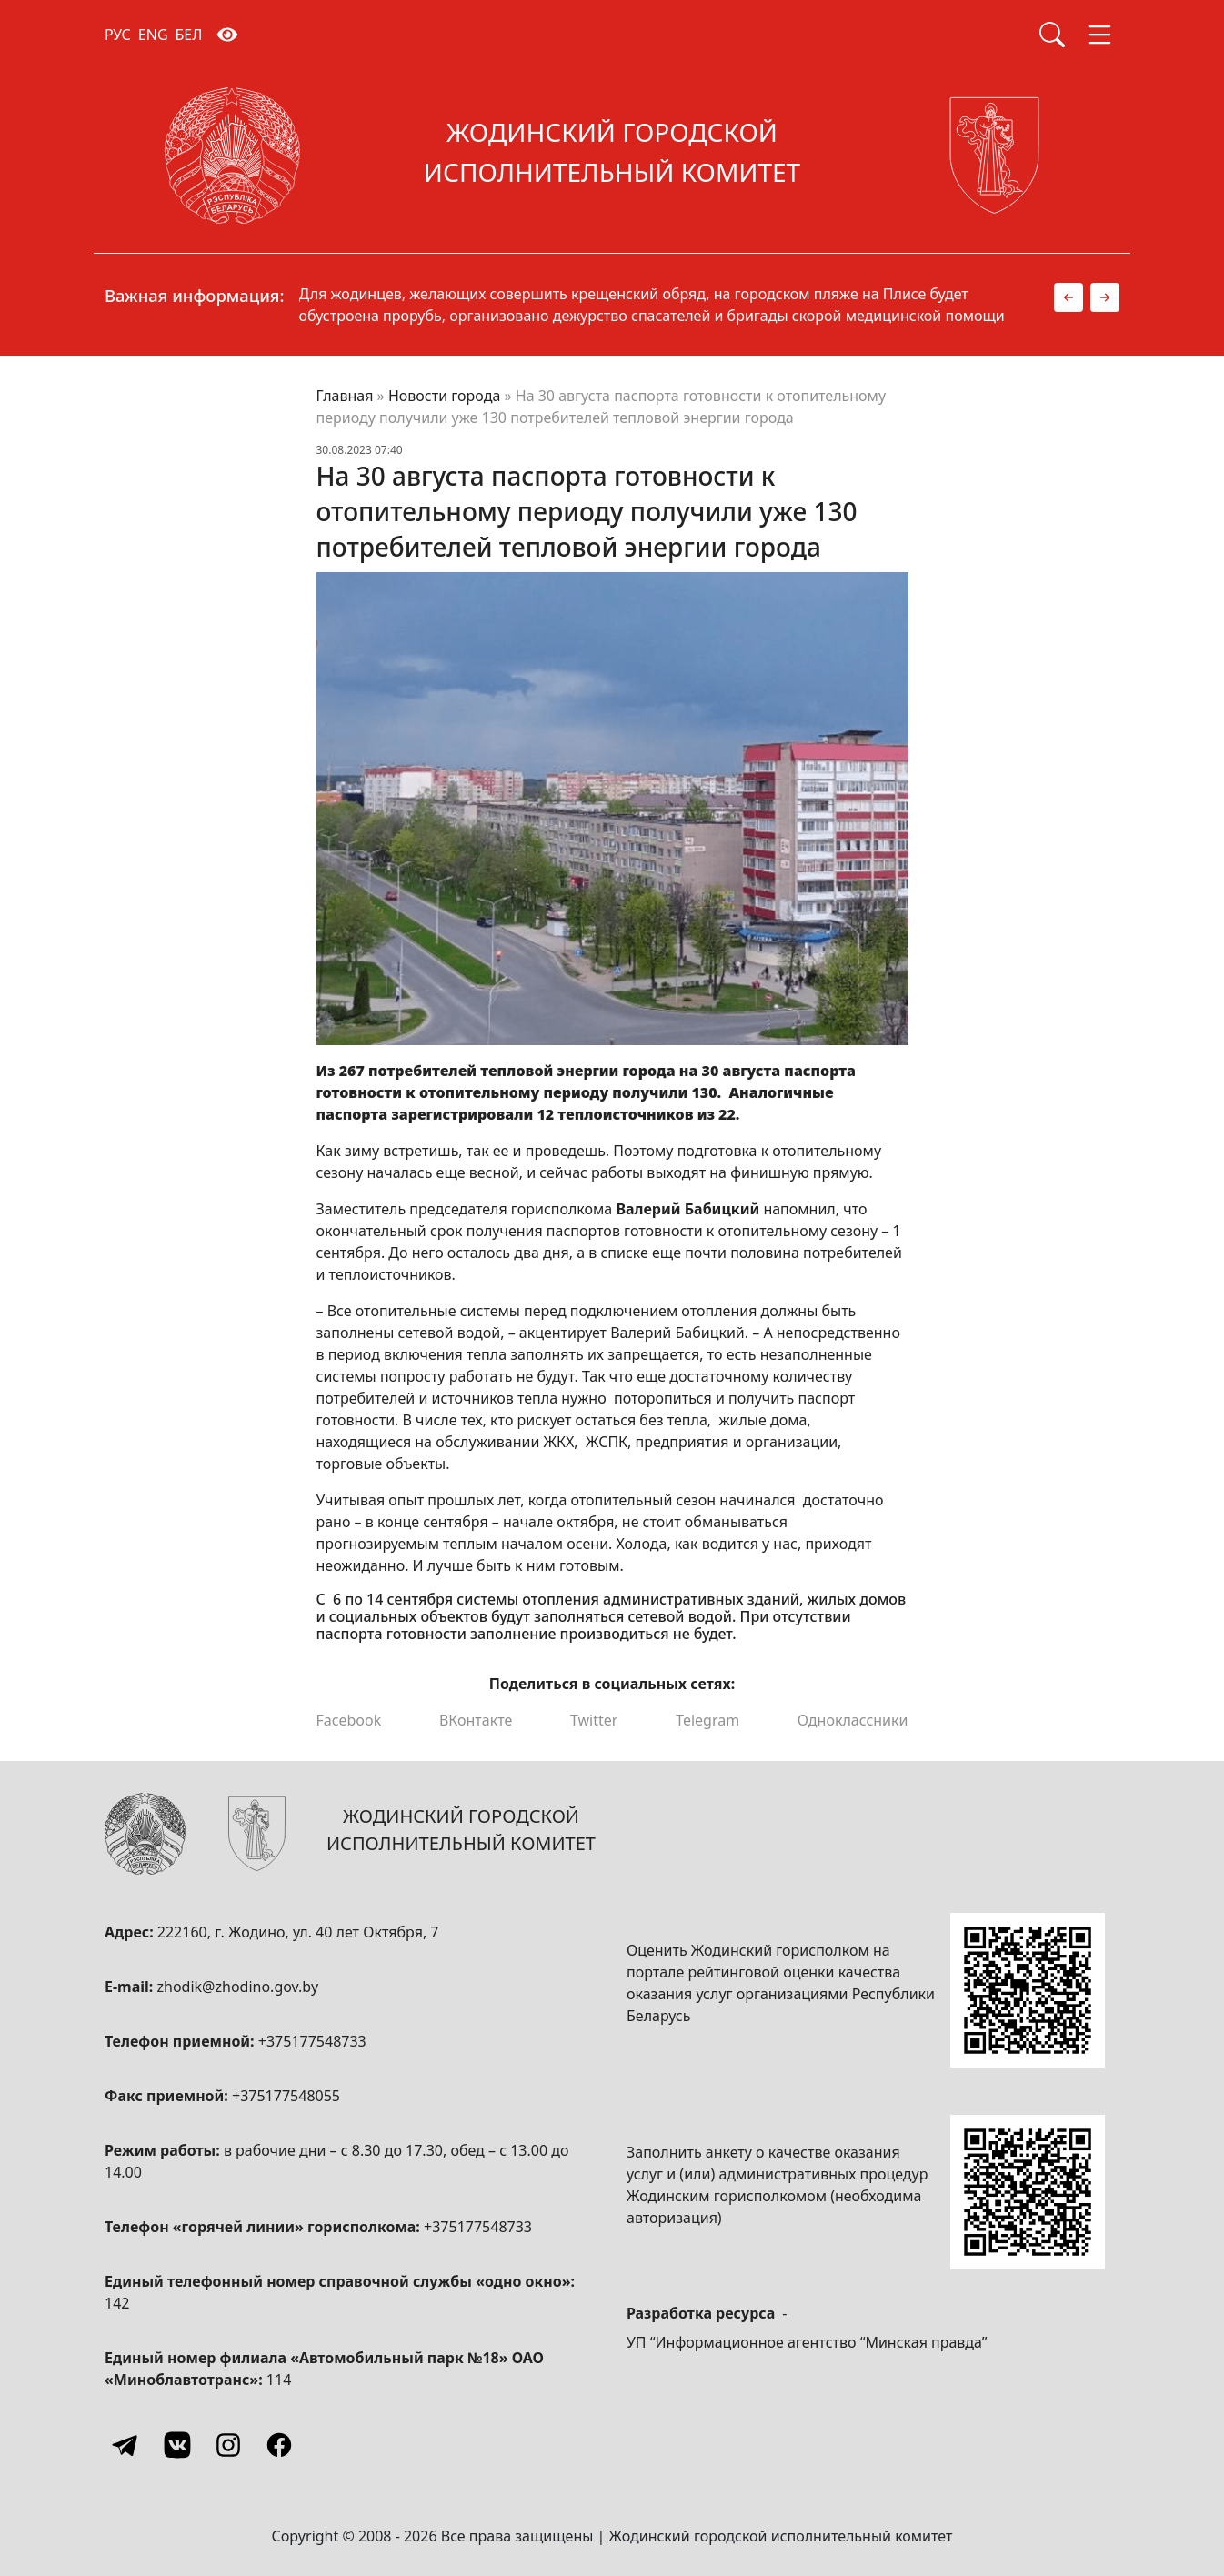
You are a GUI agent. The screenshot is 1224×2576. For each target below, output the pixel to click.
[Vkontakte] (177, 2445)
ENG (153, 35)
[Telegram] (126, 2445)
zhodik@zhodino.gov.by (237, 1987)
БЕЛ (189, 35)
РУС (118, 35)
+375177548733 (312, 2041)
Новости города (444, 396)
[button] (1068, 297)
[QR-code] (1027, 1990)
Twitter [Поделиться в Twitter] (593, 1720)
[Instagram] (228, 2445)
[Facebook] (279, 2445)
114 (278, 2380)
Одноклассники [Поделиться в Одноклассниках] (853, 1720)
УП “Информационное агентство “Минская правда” (807, 2342)
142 (117, 2303)
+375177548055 (286, 2096)
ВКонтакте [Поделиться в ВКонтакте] (475, 1720)
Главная (345, 396)
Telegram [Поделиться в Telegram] (707, 1720)
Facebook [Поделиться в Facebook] (349, 1720)
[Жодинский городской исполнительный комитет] (612, 155)
